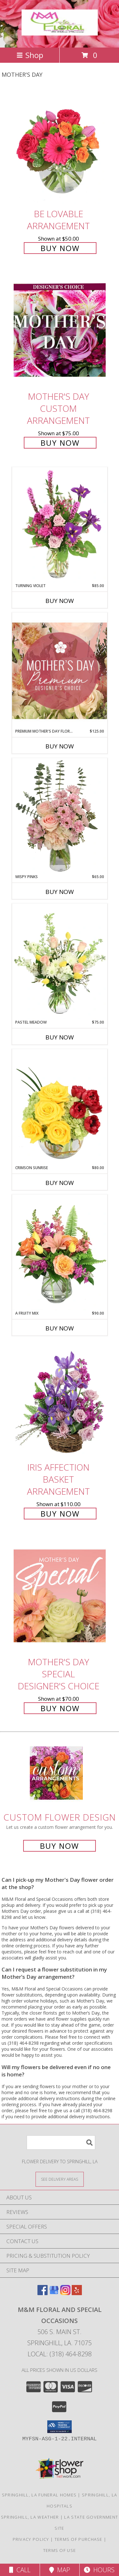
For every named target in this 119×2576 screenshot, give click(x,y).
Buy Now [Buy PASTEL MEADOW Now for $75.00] (59, 1037)
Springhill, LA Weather (30, 2517)
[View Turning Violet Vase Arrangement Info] (59, 525)
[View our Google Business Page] (54, 2293)
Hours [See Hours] (99, 2570)
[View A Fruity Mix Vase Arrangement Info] (59, 1252)
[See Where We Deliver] (60, 2179)
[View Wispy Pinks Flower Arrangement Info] (59, 816)
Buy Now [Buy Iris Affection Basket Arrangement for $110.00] (60, 1513)
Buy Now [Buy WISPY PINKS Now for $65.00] (59, 892)
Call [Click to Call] (19, 2570)
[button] (59, 2426)
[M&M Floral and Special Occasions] (60, 32)
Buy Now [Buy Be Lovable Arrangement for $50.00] (60, 248)
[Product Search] (61, 2142)
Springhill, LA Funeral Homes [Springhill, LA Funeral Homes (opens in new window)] (39, 2495)
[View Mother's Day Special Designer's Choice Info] (60, 1596)
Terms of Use (59, 2550)
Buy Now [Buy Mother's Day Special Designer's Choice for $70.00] (60, 1708)
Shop (30, 55)
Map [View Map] (59, 2570)
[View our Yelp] (77, 2293)
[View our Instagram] (65, 2293)
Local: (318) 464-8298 (60, 2354)
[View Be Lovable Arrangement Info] (60, 148)
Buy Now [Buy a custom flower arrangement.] (59, 1846)
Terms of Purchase (78, 2539)
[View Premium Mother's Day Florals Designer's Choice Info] (59, 670)
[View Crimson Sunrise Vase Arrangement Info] (59, 1107)
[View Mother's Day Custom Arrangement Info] (60, 330)
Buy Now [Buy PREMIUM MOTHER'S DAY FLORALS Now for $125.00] (59, 746)
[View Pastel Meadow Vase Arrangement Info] (59, 961)
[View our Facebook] (42, 2293)
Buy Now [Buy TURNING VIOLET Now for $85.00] (59, 601)
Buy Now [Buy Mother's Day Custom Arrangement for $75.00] (60, 442)
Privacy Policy (31, 2539)
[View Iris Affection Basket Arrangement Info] (60, 1401)
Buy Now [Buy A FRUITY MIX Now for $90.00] (59, 1328)
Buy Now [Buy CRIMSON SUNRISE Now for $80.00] (59, 1183)
